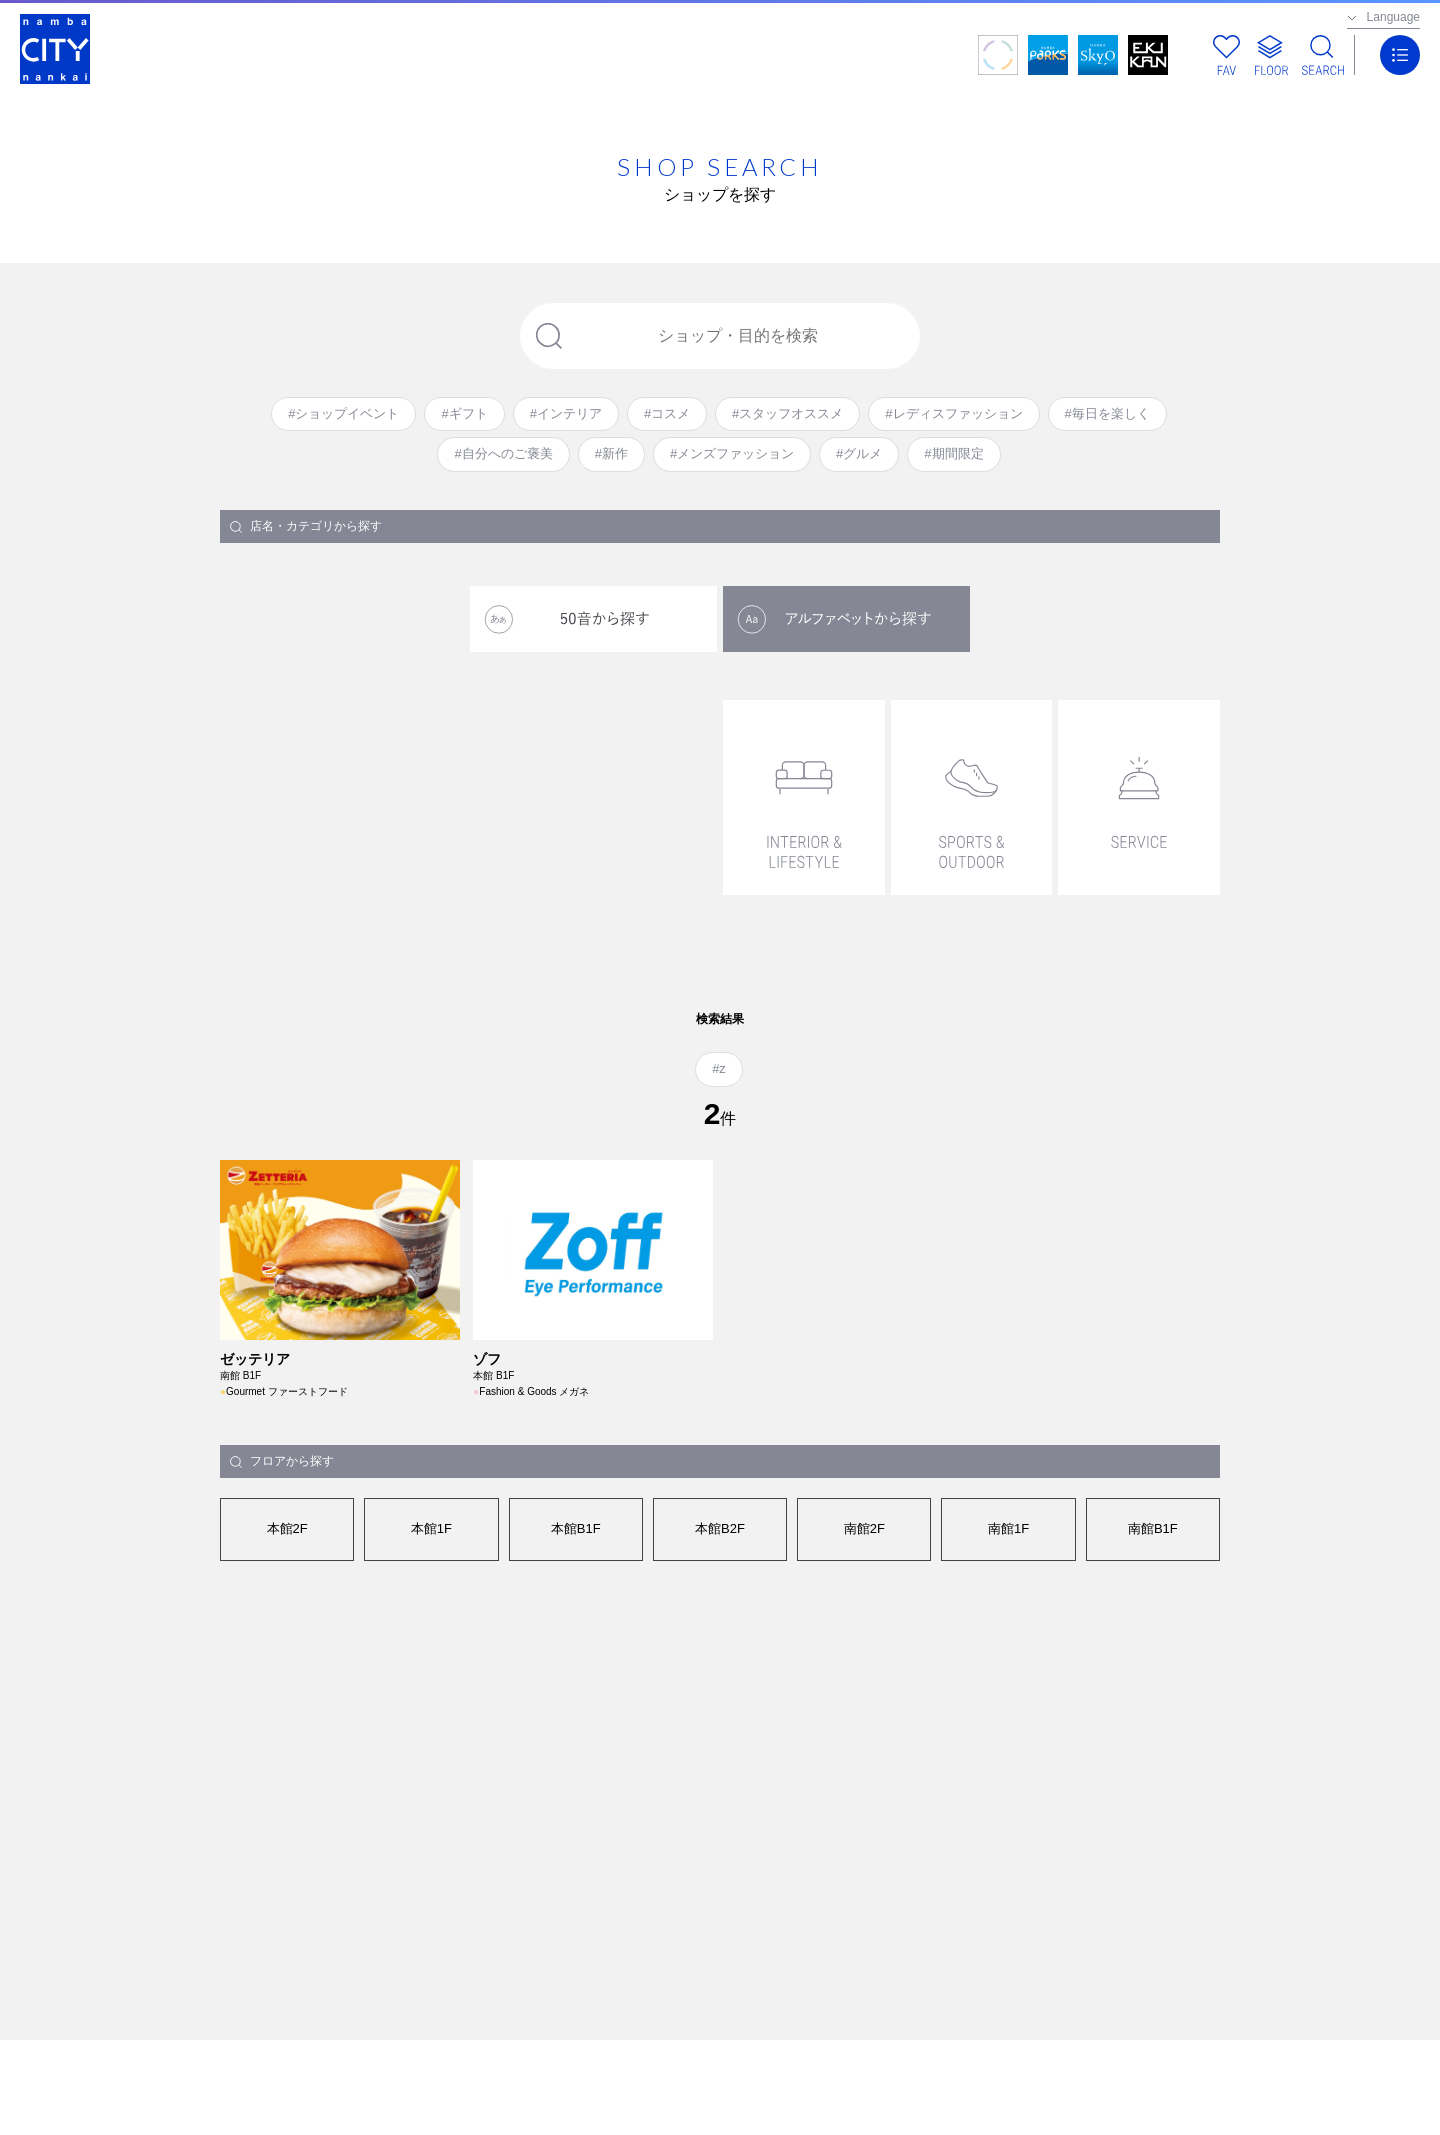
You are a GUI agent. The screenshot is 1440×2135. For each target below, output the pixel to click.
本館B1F (576, 1528)
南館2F (864, 1528)
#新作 (611, 453)
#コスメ (667, 413)
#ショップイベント (343, 413)
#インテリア (566, 413)
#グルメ (859, 453)
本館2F (287, 1528)
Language (1393, 17)
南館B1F (1153, 1528)
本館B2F (720, 1528)
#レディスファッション (953, 413)
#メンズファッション (732, 453)
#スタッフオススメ (787, 413)
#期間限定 (953, 453)
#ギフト (464, 413)
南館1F (1008, 1528)
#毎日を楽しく (1107, 413)
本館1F (431, 1528)
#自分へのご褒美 (503, 453)
